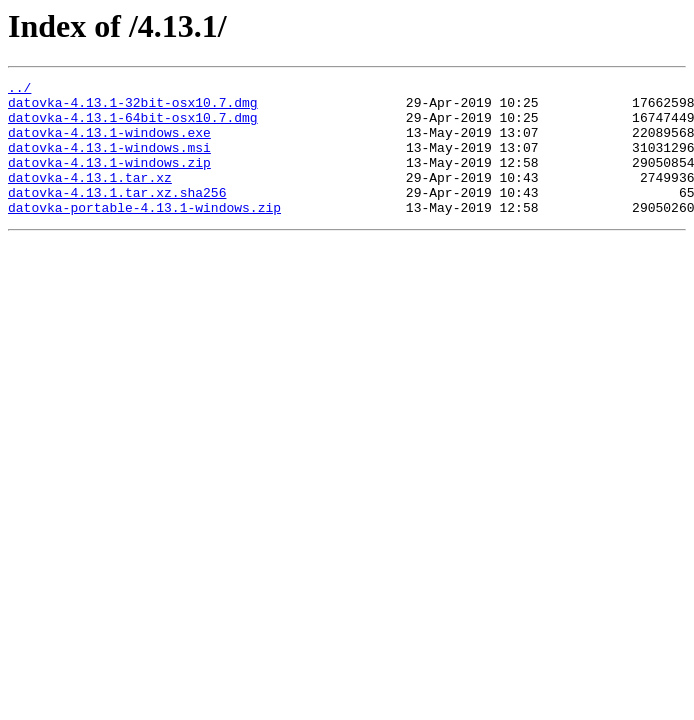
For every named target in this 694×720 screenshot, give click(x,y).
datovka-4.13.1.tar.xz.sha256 (117, 216)
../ (19, 90)
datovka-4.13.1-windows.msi (109, 162)
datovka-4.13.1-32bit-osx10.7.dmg (133, 108)
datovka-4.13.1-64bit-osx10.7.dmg (133, 126)
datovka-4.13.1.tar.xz (90, 198)
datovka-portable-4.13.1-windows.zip (144, 234)
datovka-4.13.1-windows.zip (109, 180)
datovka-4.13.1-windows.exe (109, 144)
